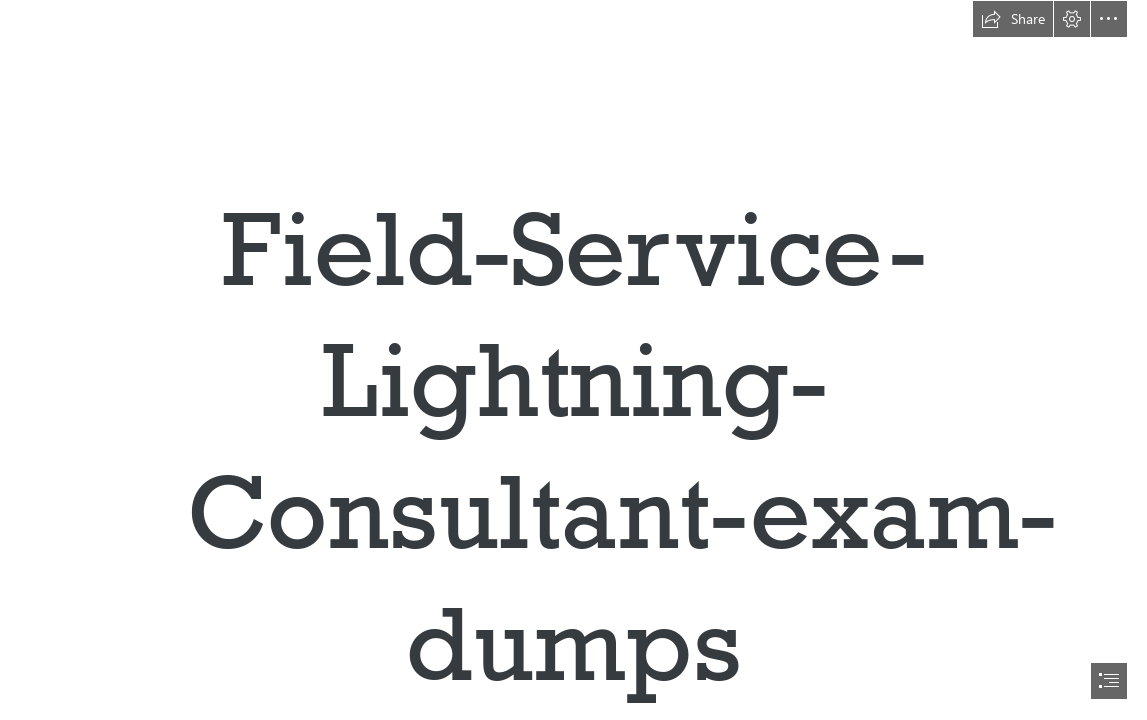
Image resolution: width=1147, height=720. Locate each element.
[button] (1013, 19)
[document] (573, 360)
